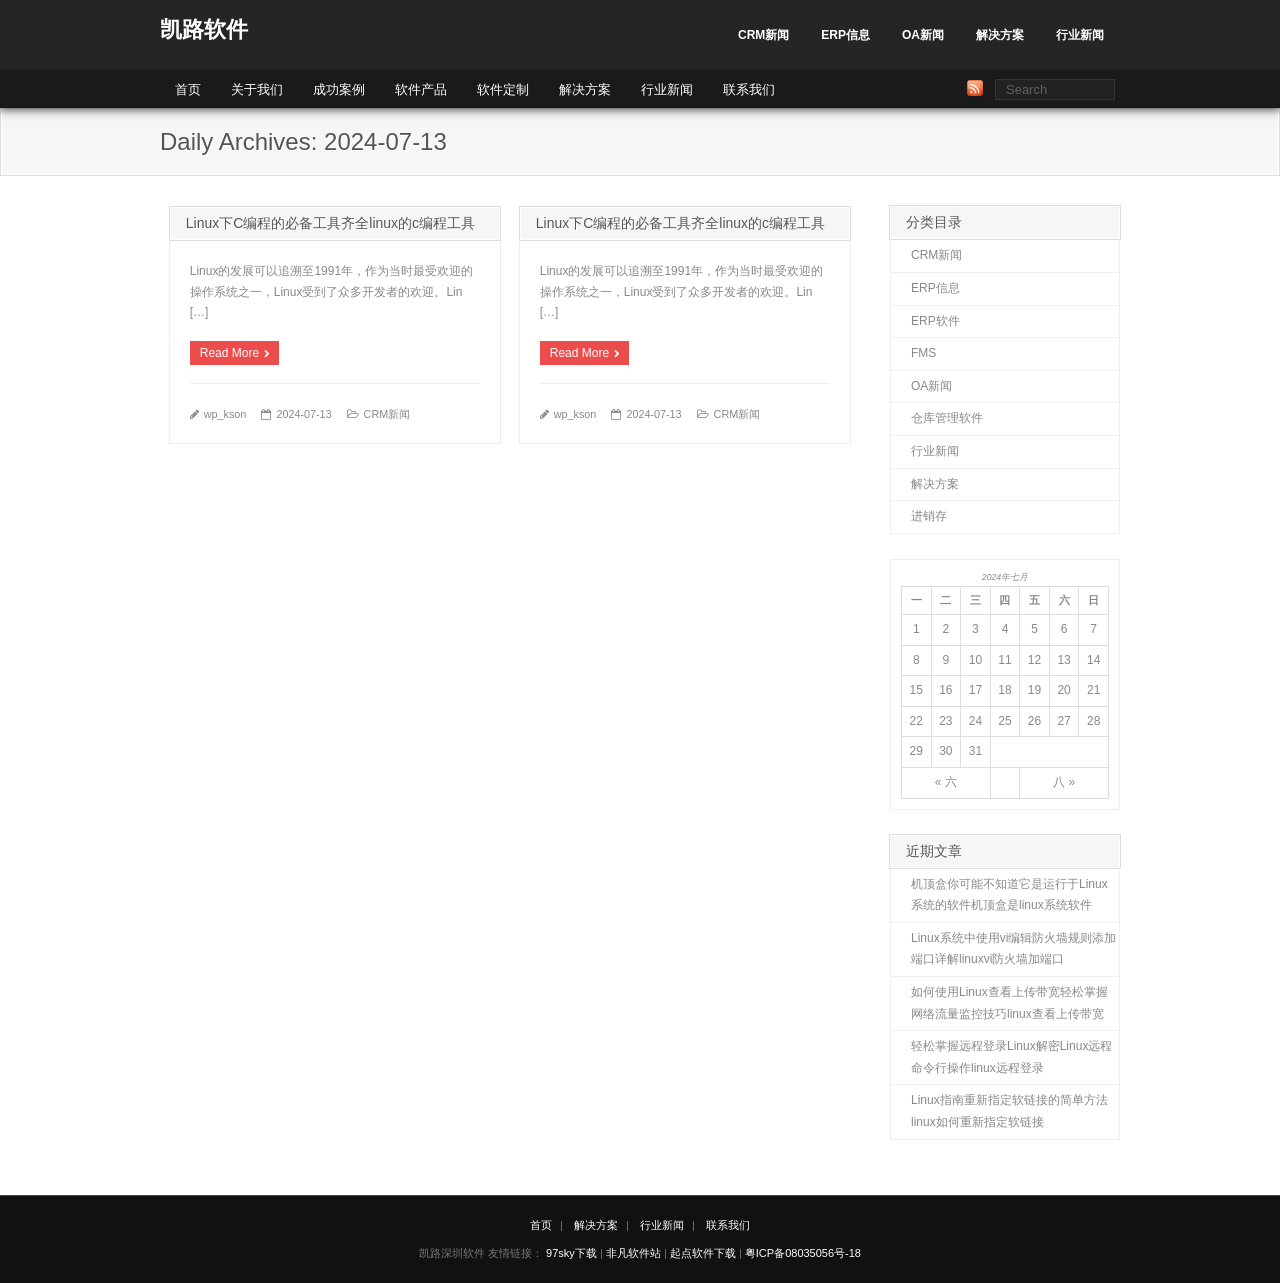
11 (1004, 660)
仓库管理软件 (947, 418)
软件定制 (503, 89)
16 (945, 690)
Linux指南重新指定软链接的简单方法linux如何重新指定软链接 (1009, 1111)
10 (975, 660)
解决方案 (1000, 35)
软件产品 (421, 89)
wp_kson (225, 414)
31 (975, 751)
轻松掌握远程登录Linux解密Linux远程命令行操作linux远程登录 (1011, 1057)
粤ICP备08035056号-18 (803, 1253)
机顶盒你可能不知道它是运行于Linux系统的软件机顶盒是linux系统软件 (1009, 895)
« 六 (946, 782)
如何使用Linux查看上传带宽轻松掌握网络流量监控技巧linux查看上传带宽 (1009, 1003)
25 (1004, 721)
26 (1034, 721)
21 (1093, 690)
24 (975, 721)
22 (916, 721)
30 (945, 751)
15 (916, 690)
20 (1063, 690)
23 (945, 721)
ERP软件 (935, 321)
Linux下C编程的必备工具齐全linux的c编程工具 (330, 223)
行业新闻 (1080, 35)
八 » (1064, 782)
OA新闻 (923, 35)
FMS (923, 353)
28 (1093, 721)
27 (1063, 721)
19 (1034, 690)
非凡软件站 (633, 1253)
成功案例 (339, 89)
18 (1004, 690)
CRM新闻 (763, 35)
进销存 (929, 516)
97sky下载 (571, 1253)
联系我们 (749, 89)
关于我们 (257, 89)
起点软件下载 (703, 1253)
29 (916, 751)
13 (1063, 660)
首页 (188, 89)
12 (1034, 660)
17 (975, 690)
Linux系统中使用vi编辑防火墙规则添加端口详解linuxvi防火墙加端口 (1013, 949)
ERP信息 (845, 35)
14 (1093, 660)
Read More (229, 353)
